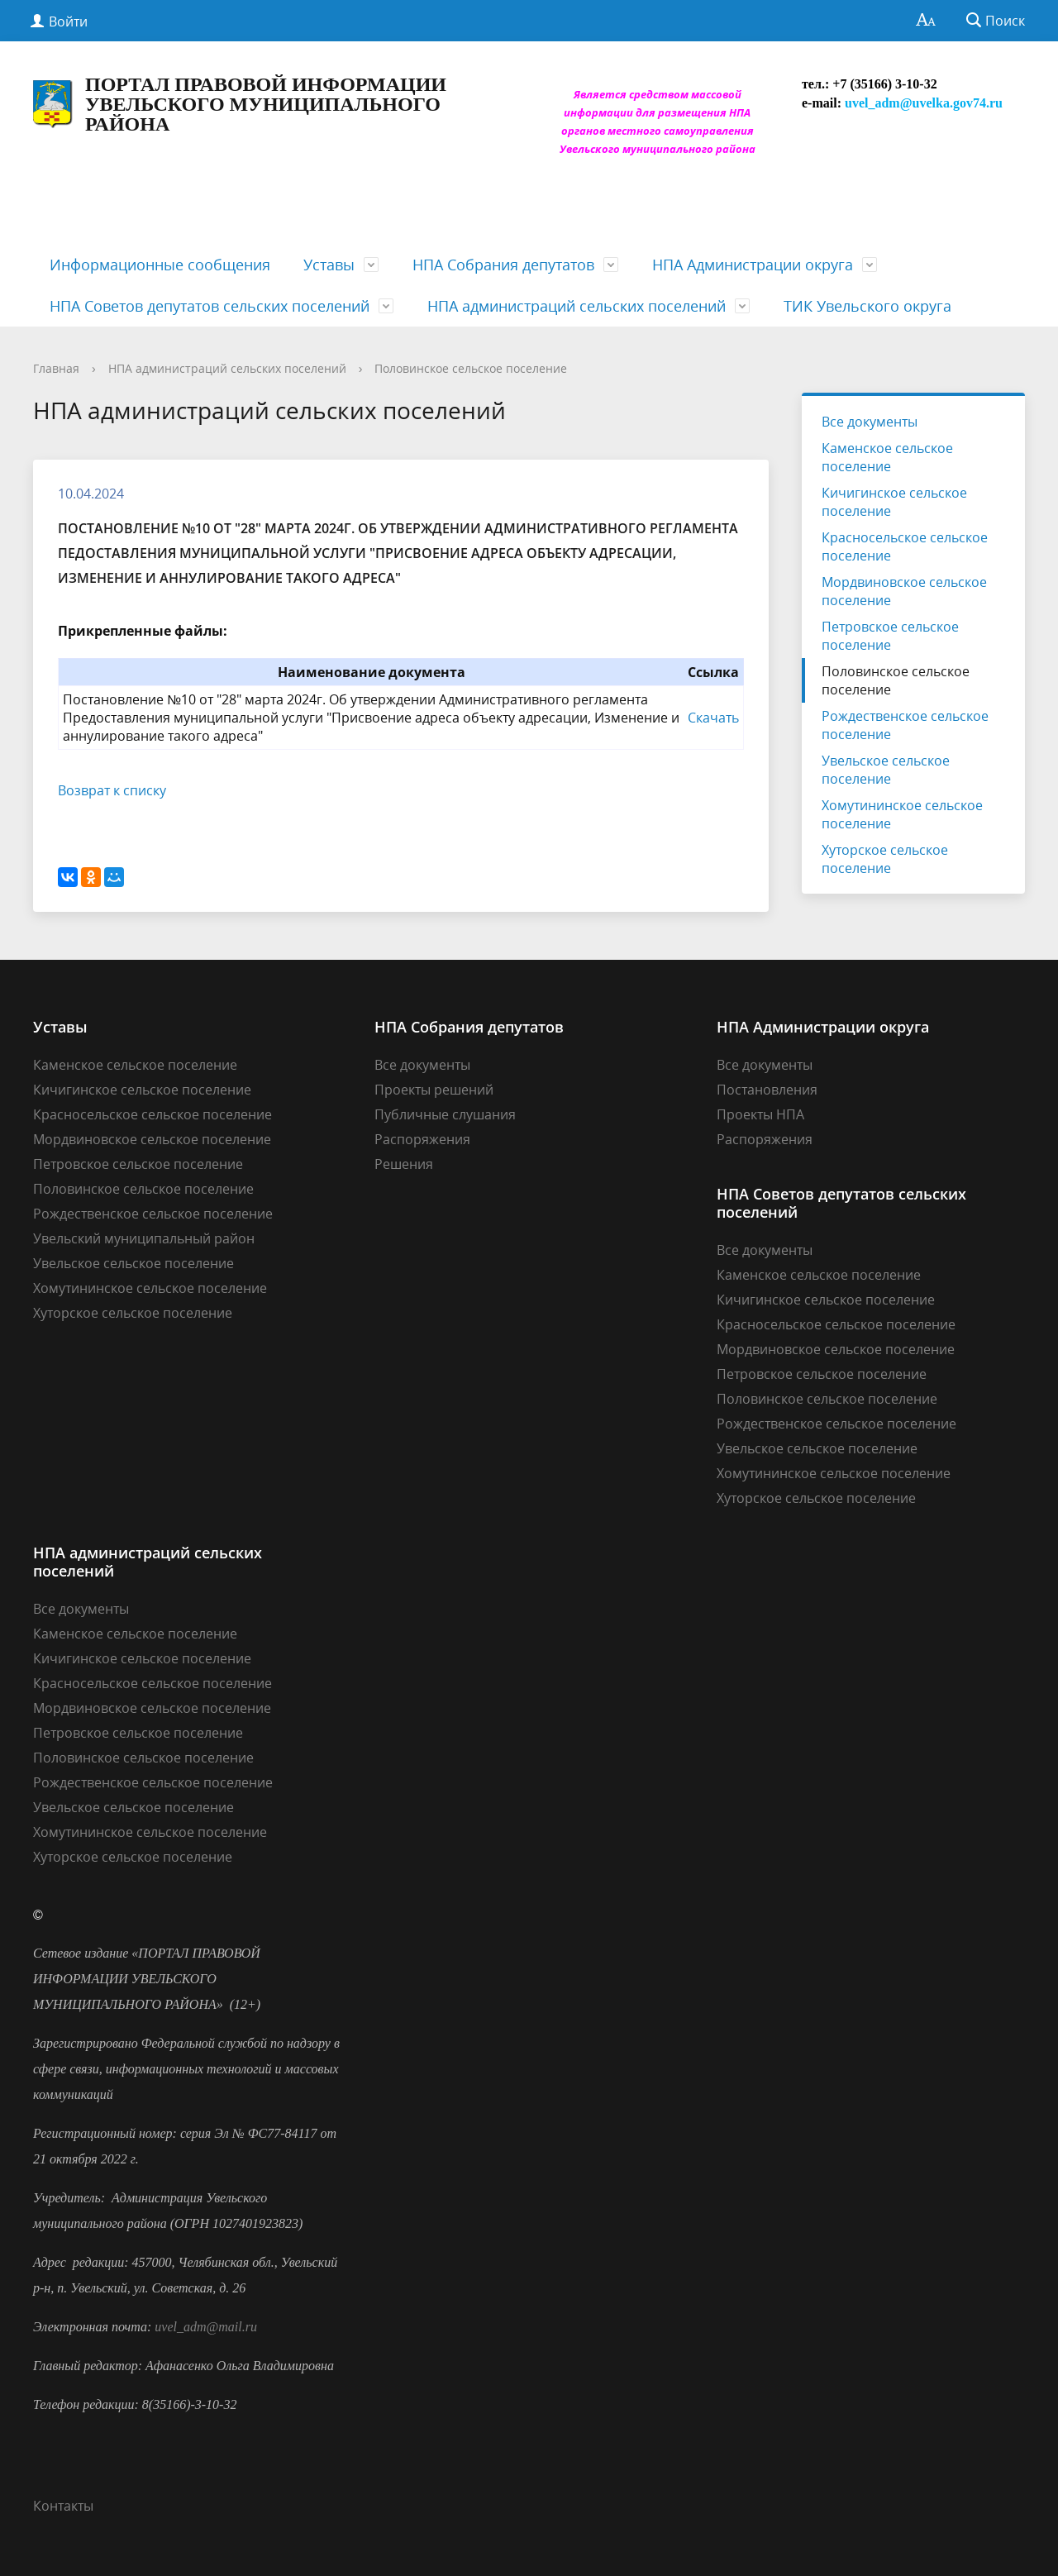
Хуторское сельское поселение (885, 859)
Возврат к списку (112, 790)
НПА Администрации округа (752, 264)
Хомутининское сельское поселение (902, 814)
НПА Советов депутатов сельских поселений (209, 306)
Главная (56, 368)
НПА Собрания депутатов (503, 264)
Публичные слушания (445, 1114)
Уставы (329, 264)
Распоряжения (422, 1139)
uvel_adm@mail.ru (206, 2327)
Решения (403, 1164)
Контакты (63, 2506)
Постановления (767, 1089)
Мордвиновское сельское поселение (904, 591)
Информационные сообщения (160, 264)
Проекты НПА (760, 1114)
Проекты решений (433, 1089)
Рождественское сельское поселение (905, 725)
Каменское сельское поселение (887, 457)
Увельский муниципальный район (144, 1238)
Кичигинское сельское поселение (894, 502)
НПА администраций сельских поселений (576, 306)
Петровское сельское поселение (890, 636)
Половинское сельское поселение (470, 368)
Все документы (869, 422)
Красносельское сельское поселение (905, 546)
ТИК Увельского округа (867, 306)
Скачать (713, 717)
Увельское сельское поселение (886, 769)
